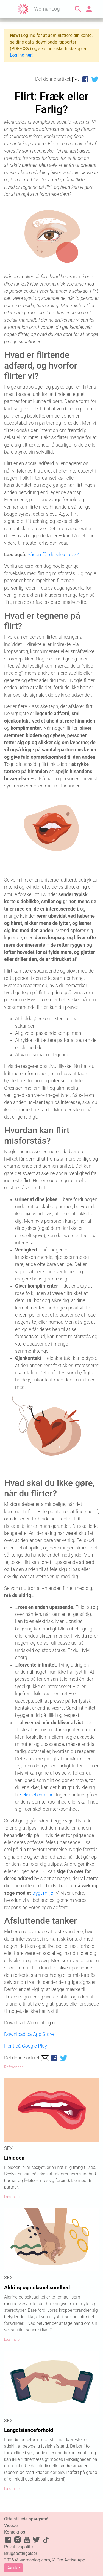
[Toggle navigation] (13, 9)
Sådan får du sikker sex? (53, 554)
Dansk (12, 2567)
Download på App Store (29, 2034)
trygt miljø (42, 1893)
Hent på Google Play (25, 2046)
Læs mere (12, 2197)
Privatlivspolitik (19, 2546)
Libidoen (14, 2158)
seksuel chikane (37, 1795)
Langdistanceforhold (28, 2430)
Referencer (13, 2067)
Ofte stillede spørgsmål (26, 2519)
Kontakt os (14, 2532)
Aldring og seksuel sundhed (37, 2287)
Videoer (11, 2525)
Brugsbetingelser (20, 2553)
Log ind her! (21, 55)
